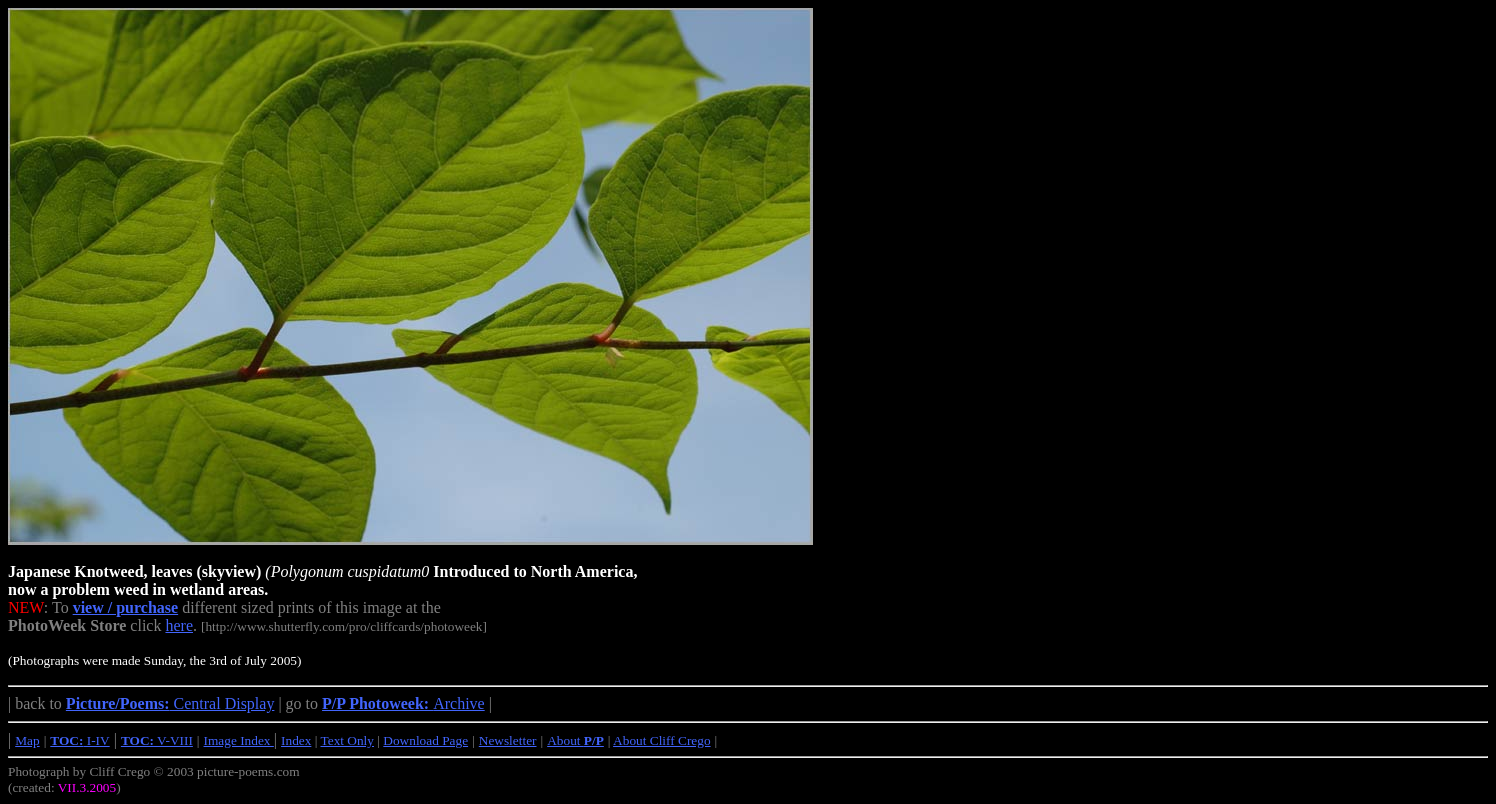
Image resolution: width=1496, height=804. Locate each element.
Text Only (347, 740)
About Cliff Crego (662, 740)
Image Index (239, 740)
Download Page (425, 740)
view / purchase (125, 607)
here (179, 625)
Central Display (170, 703)
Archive (403, 703)
